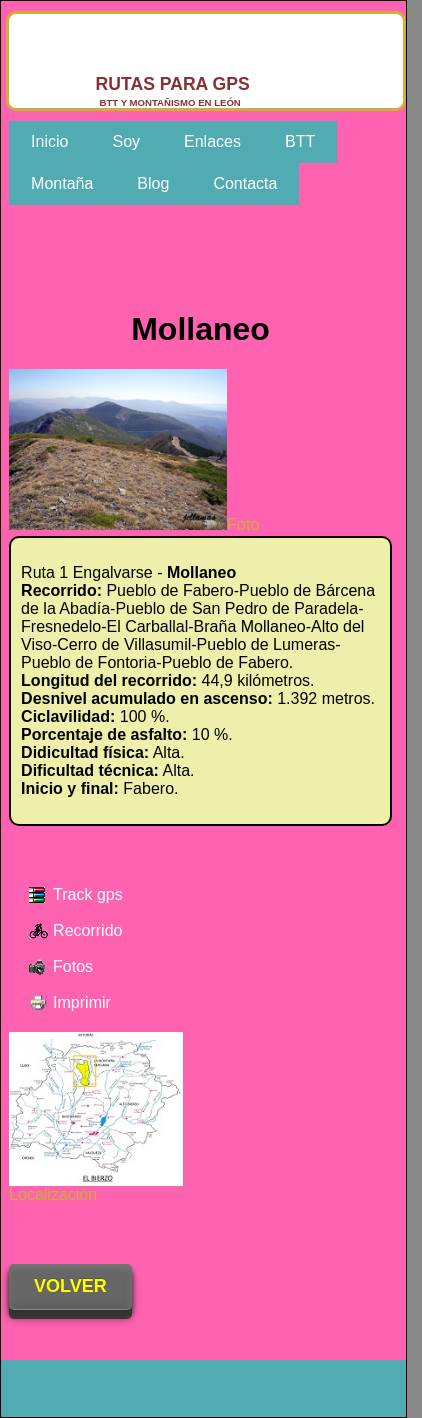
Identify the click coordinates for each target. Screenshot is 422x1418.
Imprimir (82, 1002)
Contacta (245, 183)
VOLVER (70, 1286)
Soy (126, 141)
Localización (96, 1187)
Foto (134, 524)
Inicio (49, 141)
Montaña (62, 183)
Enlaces (212, 141)
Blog (153, 183)
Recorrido (87, 930)
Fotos (73, 966)
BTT (300, 141)
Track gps (88, 894)
